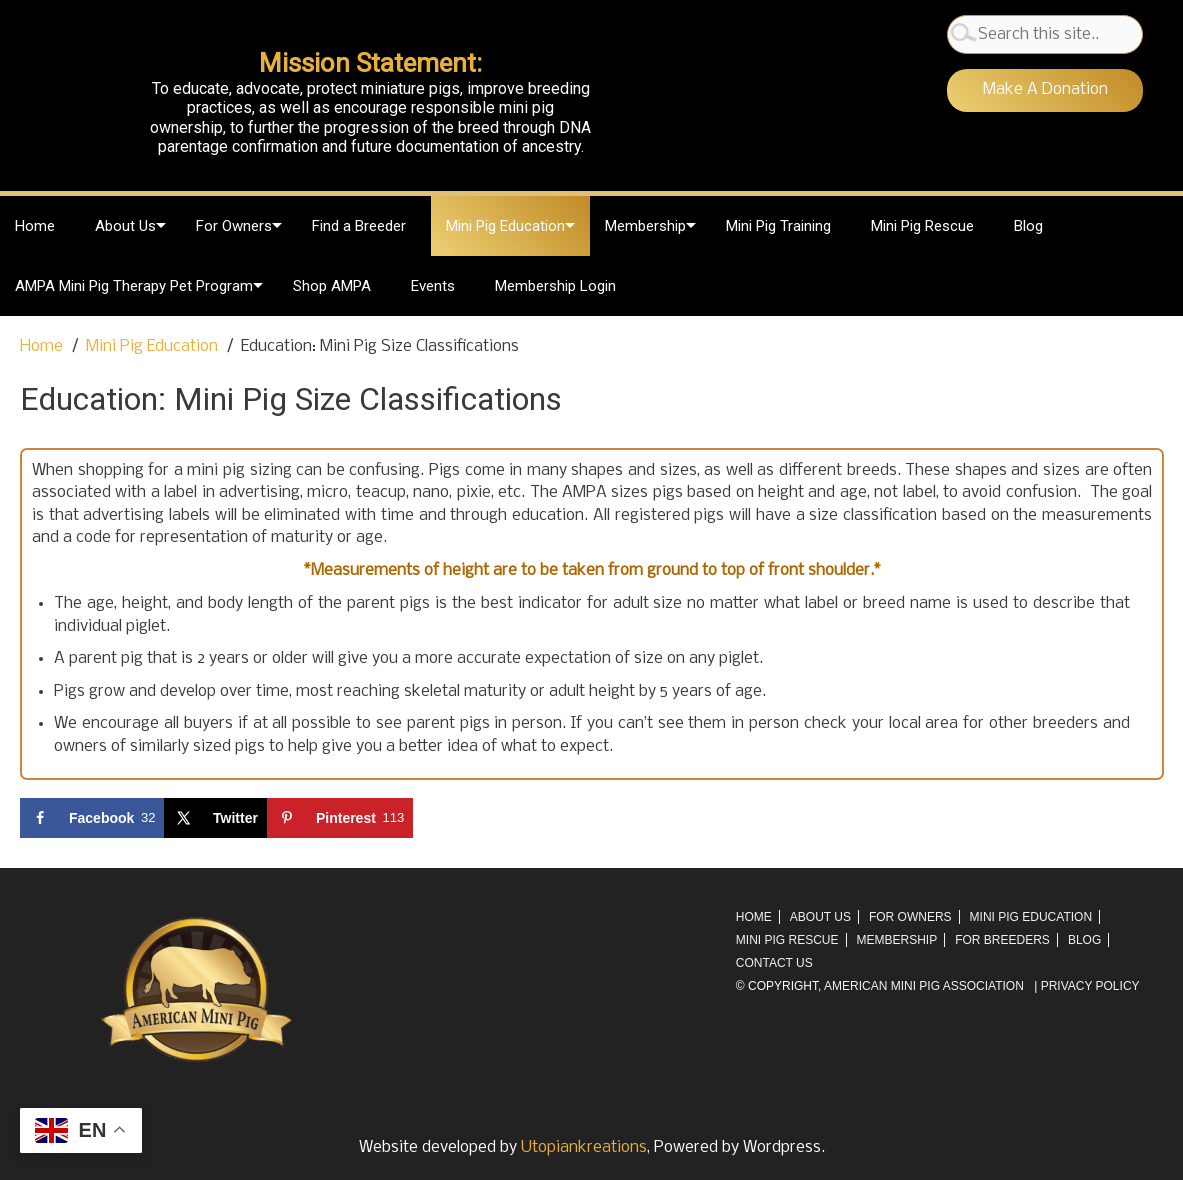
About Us (125, 226)
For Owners (234, 226)
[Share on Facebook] (92, 818)
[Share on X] (215, 818)
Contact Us (774, 963)
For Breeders (1002, 940)
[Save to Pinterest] (340, 818)
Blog (1028, 226)
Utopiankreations (584, 1147)
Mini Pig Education (505, 226)
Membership (645, 226)
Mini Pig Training (778, 226)
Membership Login (555, 286)
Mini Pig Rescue (922, 226)
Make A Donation (1045, 89)
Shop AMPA (332, 286)
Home (35, 226)
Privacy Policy (1090, 986)
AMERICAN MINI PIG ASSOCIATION (924, 986)
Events (433, 286)
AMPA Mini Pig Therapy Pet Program (134, 286)
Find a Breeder (359, 226)
